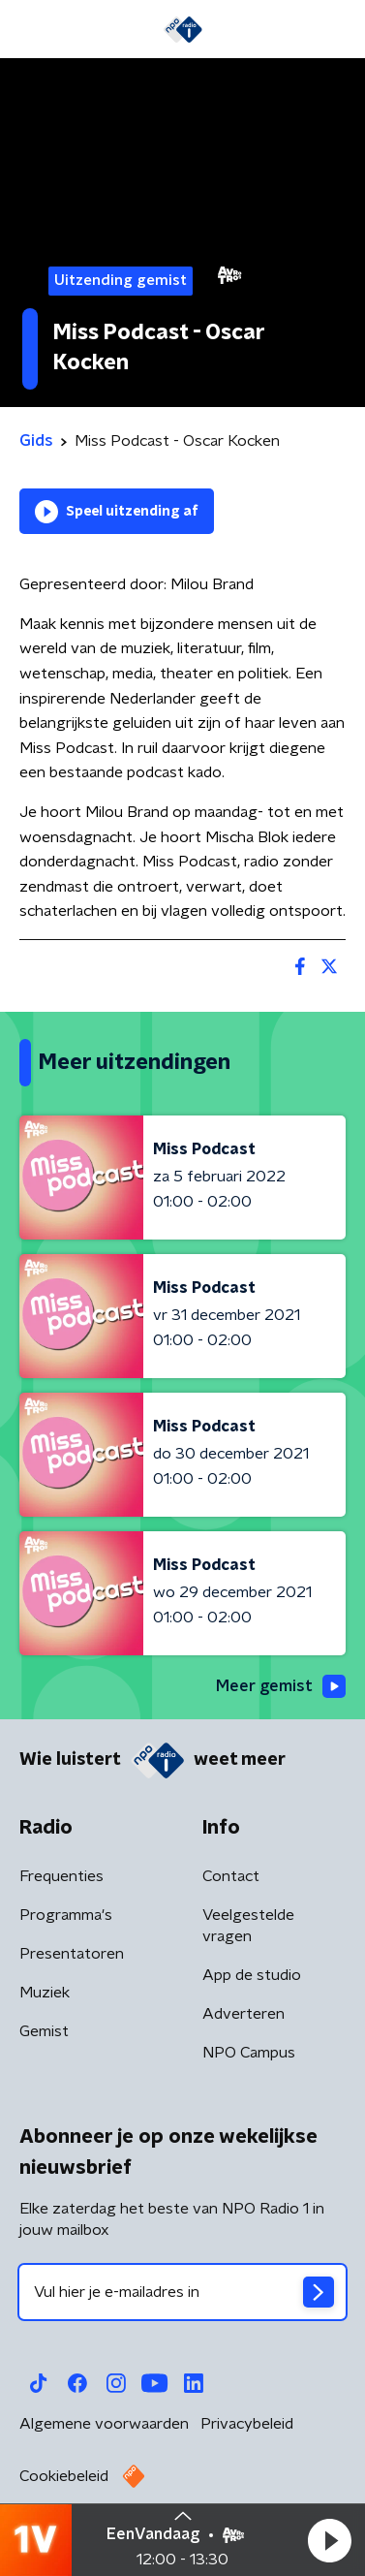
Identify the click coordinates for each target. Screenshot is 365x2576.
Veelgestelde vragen (248, 1925)
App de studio (251, 1975)
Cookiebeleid (63, 2476)
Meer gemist (281, 1686)
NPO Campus (248, 2052)
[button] (329, 2540)
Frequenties (61, 1876)
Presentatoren (71, 1954)
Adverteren (243, 2014)
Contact (230, 1876)
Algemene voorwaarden (104, 2424)
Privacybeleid (246, 2424)
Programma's (65, 1915)
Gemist (44, 2031)
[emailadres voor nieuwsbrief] (182, 2292)
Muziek (44, 1992)
